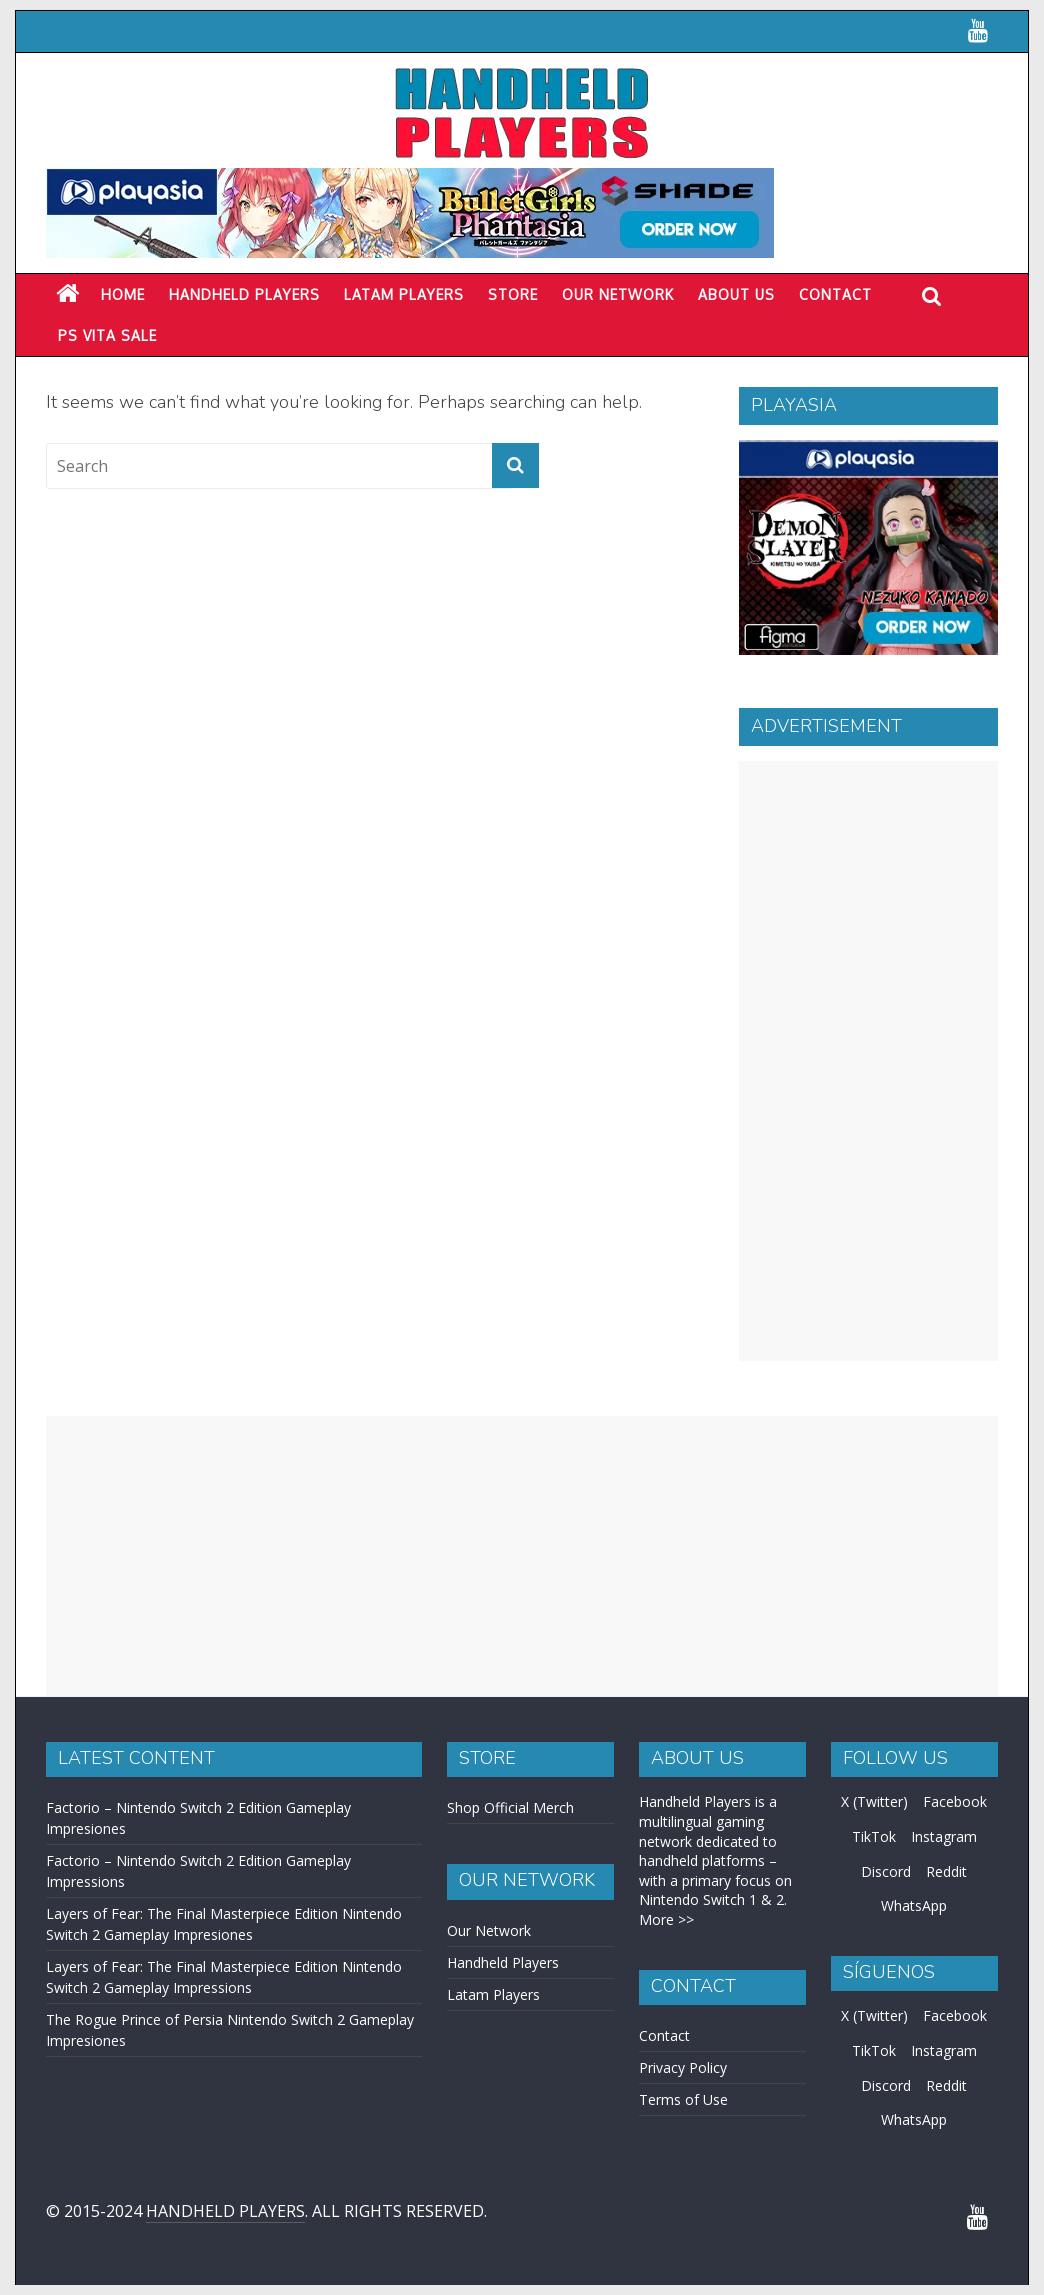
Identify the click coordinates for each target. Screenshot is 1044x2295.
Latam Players (493, 1994)
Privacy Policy (683, 2067)
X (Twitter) (874, 1801)
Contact (835, 294)
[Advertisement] (868, 1061)
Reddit (946, 1871)
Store (513, 294)
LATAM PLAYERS (404, 294)
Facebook (955, 1801)
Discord (886, 1871)
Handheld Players (244, 294)
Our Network (618, 294)
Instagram (944, 1836)
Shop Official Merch (510, 1807)
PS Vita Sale (107, 335)
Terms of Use (683, 2099)
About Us (736, 294)
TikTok (874, 1836)
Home (123, 294)
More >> (666, 1919)
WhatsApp (914, 1905)
